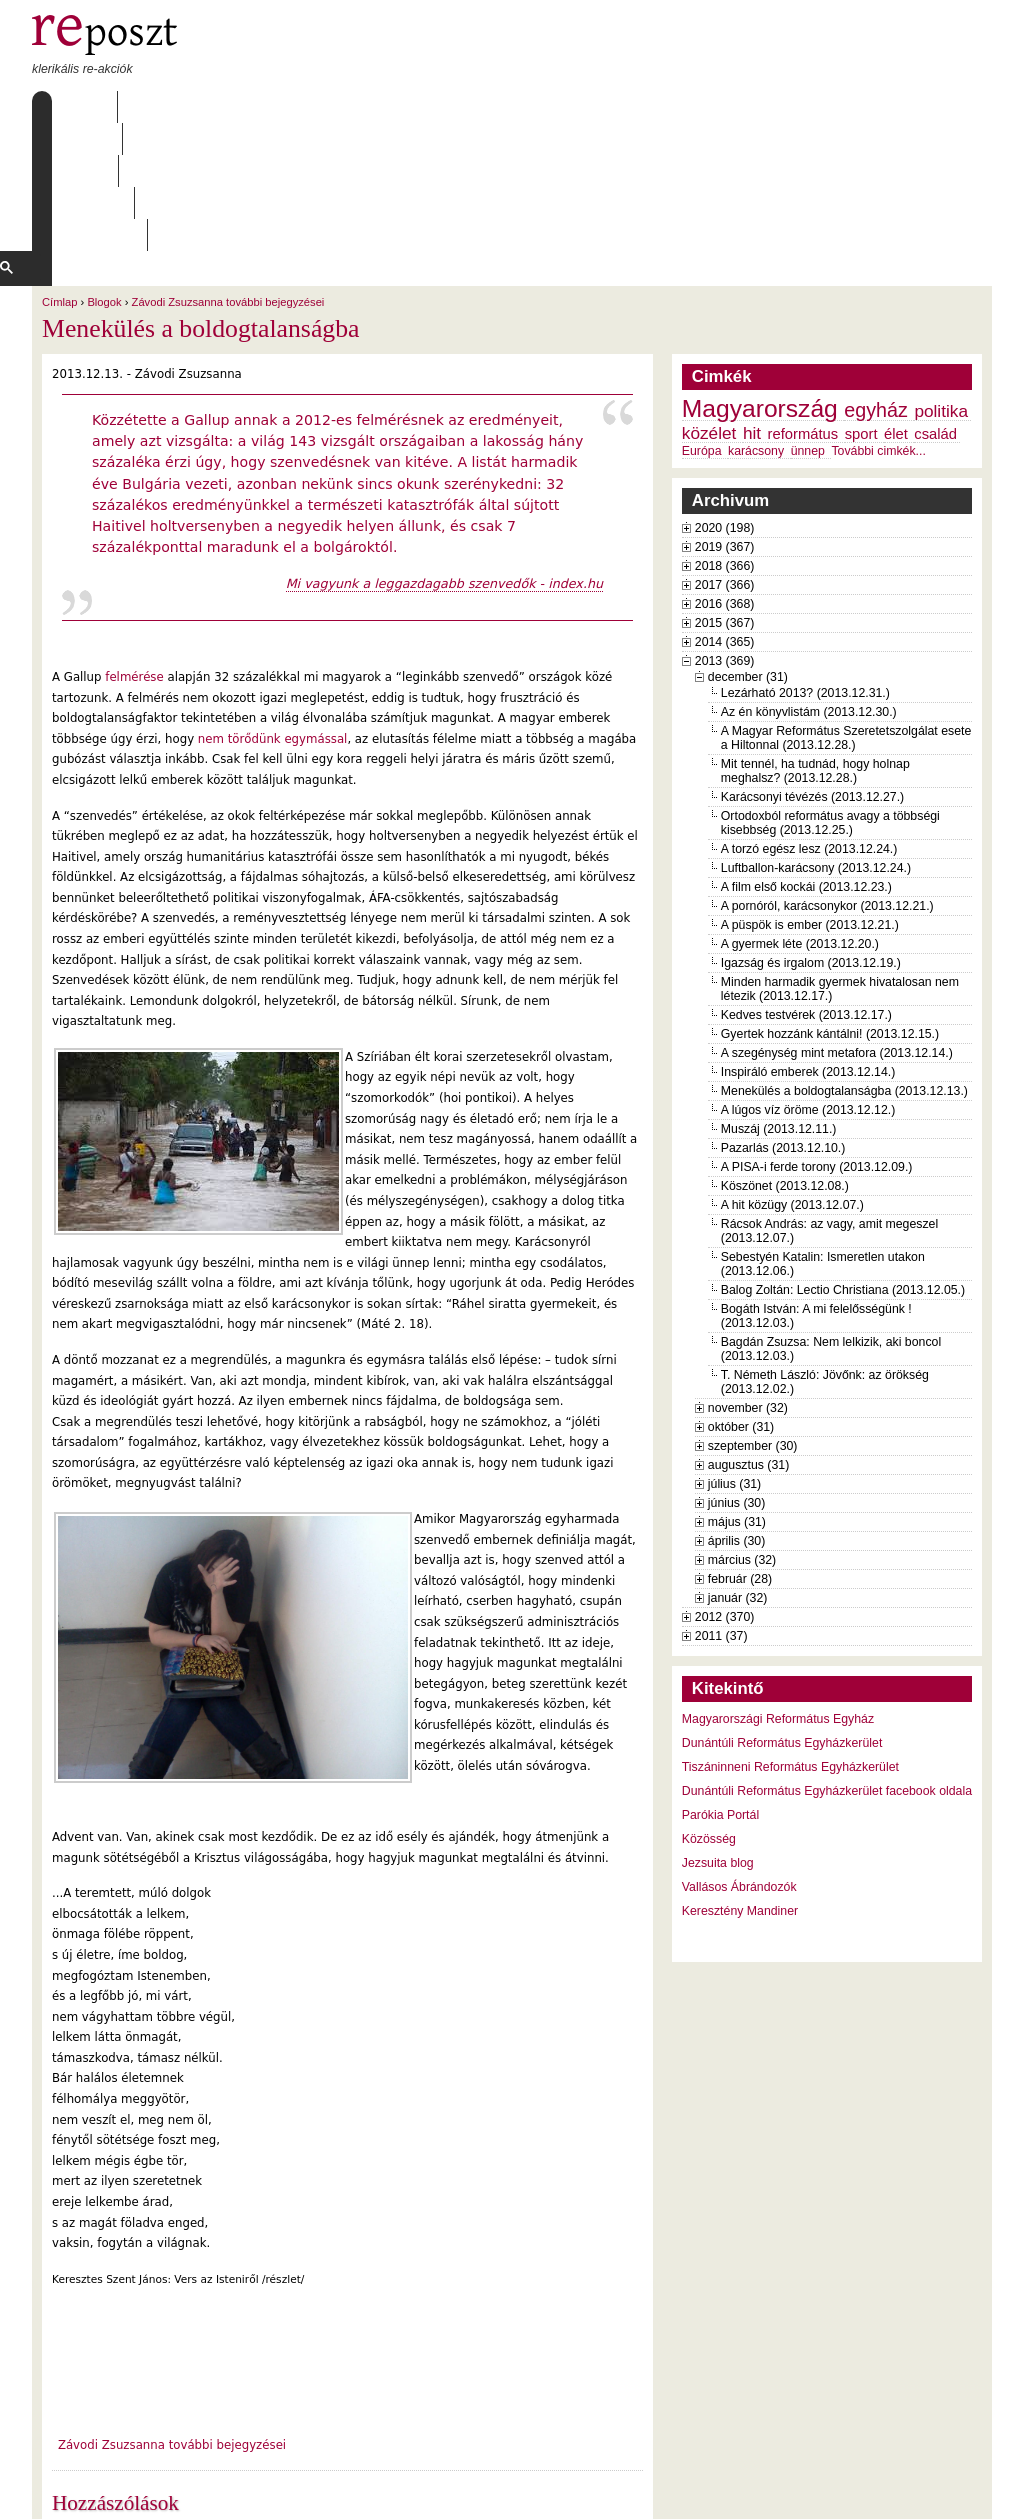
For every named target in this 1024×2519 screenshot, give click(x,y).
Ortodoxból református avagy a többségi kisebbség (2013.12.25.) (830, 695)
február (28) (740, 1451)
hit (752, 305)
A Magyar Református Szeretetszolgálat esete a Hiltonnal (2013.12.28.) (846, 610)
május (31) (737, 1394)
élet (896, 306)
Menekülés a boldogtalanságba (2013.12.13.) (844, 963)
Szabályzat (421, 107)
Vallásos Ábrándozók (739, 1759)
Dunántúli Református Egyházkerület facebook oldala (827, 1663)
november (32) (748, 1280)
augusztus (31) (748, 1337)
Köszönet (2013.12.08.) (785, 1058)
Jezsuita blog (718, 1735)
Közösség (709, 1711)
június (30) (737, 1375)
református (803, 306)
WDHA (955, 2491)
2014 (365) (725, 514)
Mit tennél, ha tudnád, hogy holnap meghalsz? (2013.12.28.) (815, 643)
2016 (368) (725, 476)
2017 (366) (725, 457)
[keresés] (468, 139)
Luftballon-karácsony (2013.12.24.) (816, 740)
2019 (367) (725, 419)
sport (861, 306)
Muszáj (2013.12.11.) (779, 1001)
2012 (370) (725, 1489)
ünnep (808, 323)
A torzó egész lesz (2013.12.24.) (809, 721)
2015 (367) (725, 495)
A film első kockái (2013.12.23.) (806, 759)
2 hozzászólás (141, 2408)
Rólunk (158, 107)
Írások (237, 107)
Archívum (321, 107)
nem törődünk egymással (270, 611)
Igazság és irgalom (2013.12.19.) (811, 835)
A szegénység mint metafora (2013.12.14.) (837, 925)
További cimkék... (878, 323)
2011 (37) (721, 1508)
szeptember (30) (753, 1318)
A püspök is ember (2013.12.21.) (810, 797)
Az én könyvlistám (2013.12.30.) (809, 584)
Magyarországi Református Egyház (778, 1591)
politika (941, 283)
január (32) (738, 1470)
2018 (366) (725, 438)
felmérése (134, 549)
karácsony (756, 323)
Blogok (104, 174)
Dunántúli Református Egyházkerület (782, 1615)
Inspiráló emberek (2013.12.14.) (808, 944)
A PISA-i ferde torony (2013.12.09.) (817, 1039)
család (935, 306)
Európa (702, 323)
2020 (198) (725, 400)
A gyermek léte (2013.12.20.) (800, 816)
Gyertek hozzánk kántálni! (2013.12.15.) (830, 906)
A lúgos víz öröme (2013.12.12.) (808, 982)
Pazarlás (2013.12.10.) (783, 1020)
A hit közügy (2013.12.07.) (792, 1077)
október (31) (741, 1299)
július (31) (734, 1356)
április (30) (736, 1413)
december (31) (748, 549)
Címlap (79, 107)
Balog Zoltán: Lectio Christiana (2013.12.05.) (843, 1162)
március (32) (742, 1432)
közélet (709, 305)
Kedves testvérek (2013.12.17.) (806, 887)
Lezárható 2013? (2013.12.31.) (805, 565)
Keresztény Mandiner (740, 1783)
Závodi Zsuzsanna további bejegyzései (228, 174)
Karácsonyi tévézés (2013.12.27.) (812, 669)
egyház (876, 282)
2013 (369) (725, 533)
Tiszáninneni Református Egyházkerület (790, 1639)
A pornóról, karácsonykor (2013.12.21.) (827, 778)
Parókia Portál (720, 1687)
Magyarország (760, 280)
